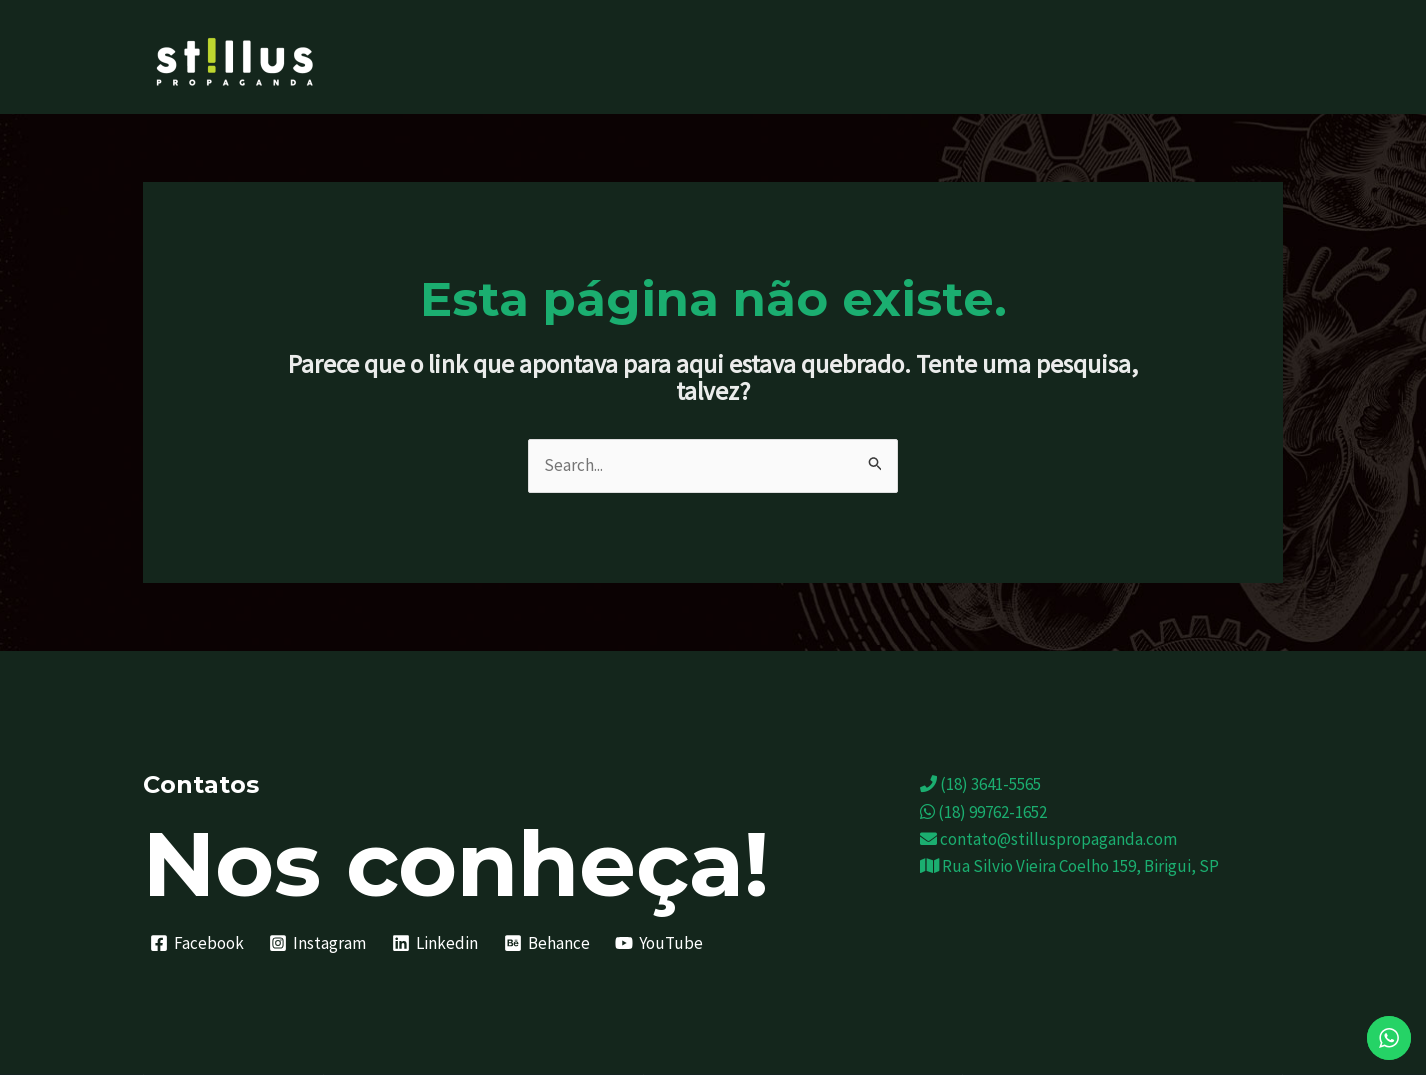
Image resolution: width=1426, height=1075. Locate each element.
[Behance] (547, 943)
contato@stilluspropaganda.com (1048, 839)
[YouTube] (659, 943)
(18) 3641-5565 (980, 784)
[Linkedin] (435, 943)
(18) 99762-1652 (983, 812)
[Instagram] (318, 943)
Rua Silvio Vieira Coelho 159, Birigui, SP (1069, 866)
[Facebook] (197, 943)
